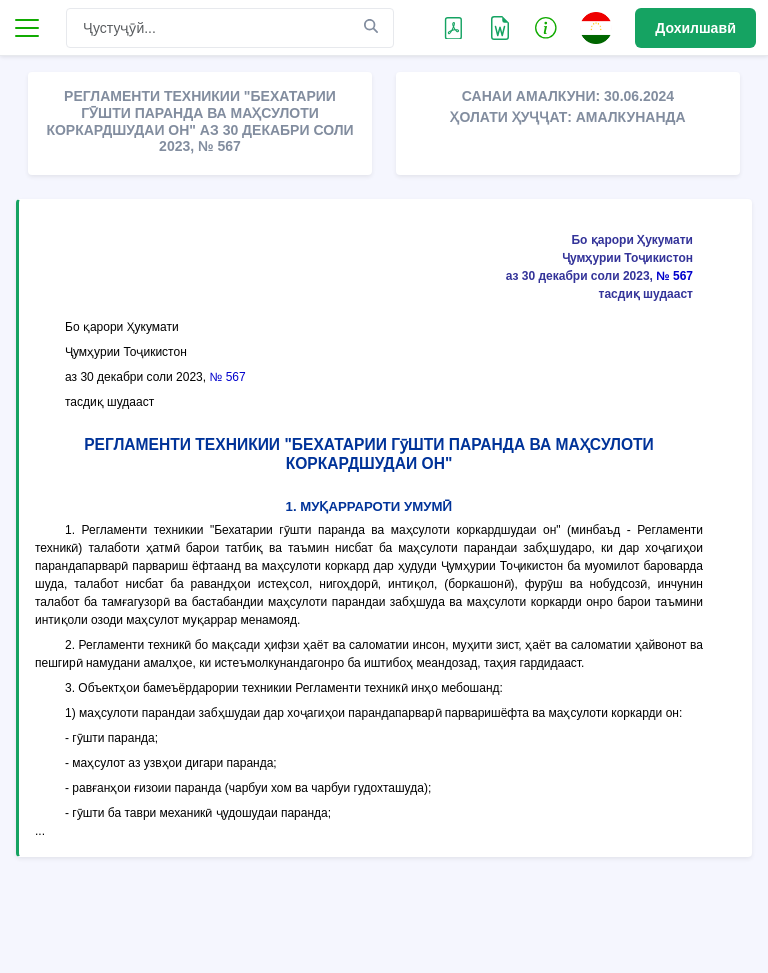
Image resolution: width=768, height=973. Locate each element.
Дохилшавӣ (695, 28)
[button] (546, 27)
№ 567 (674, 276)
